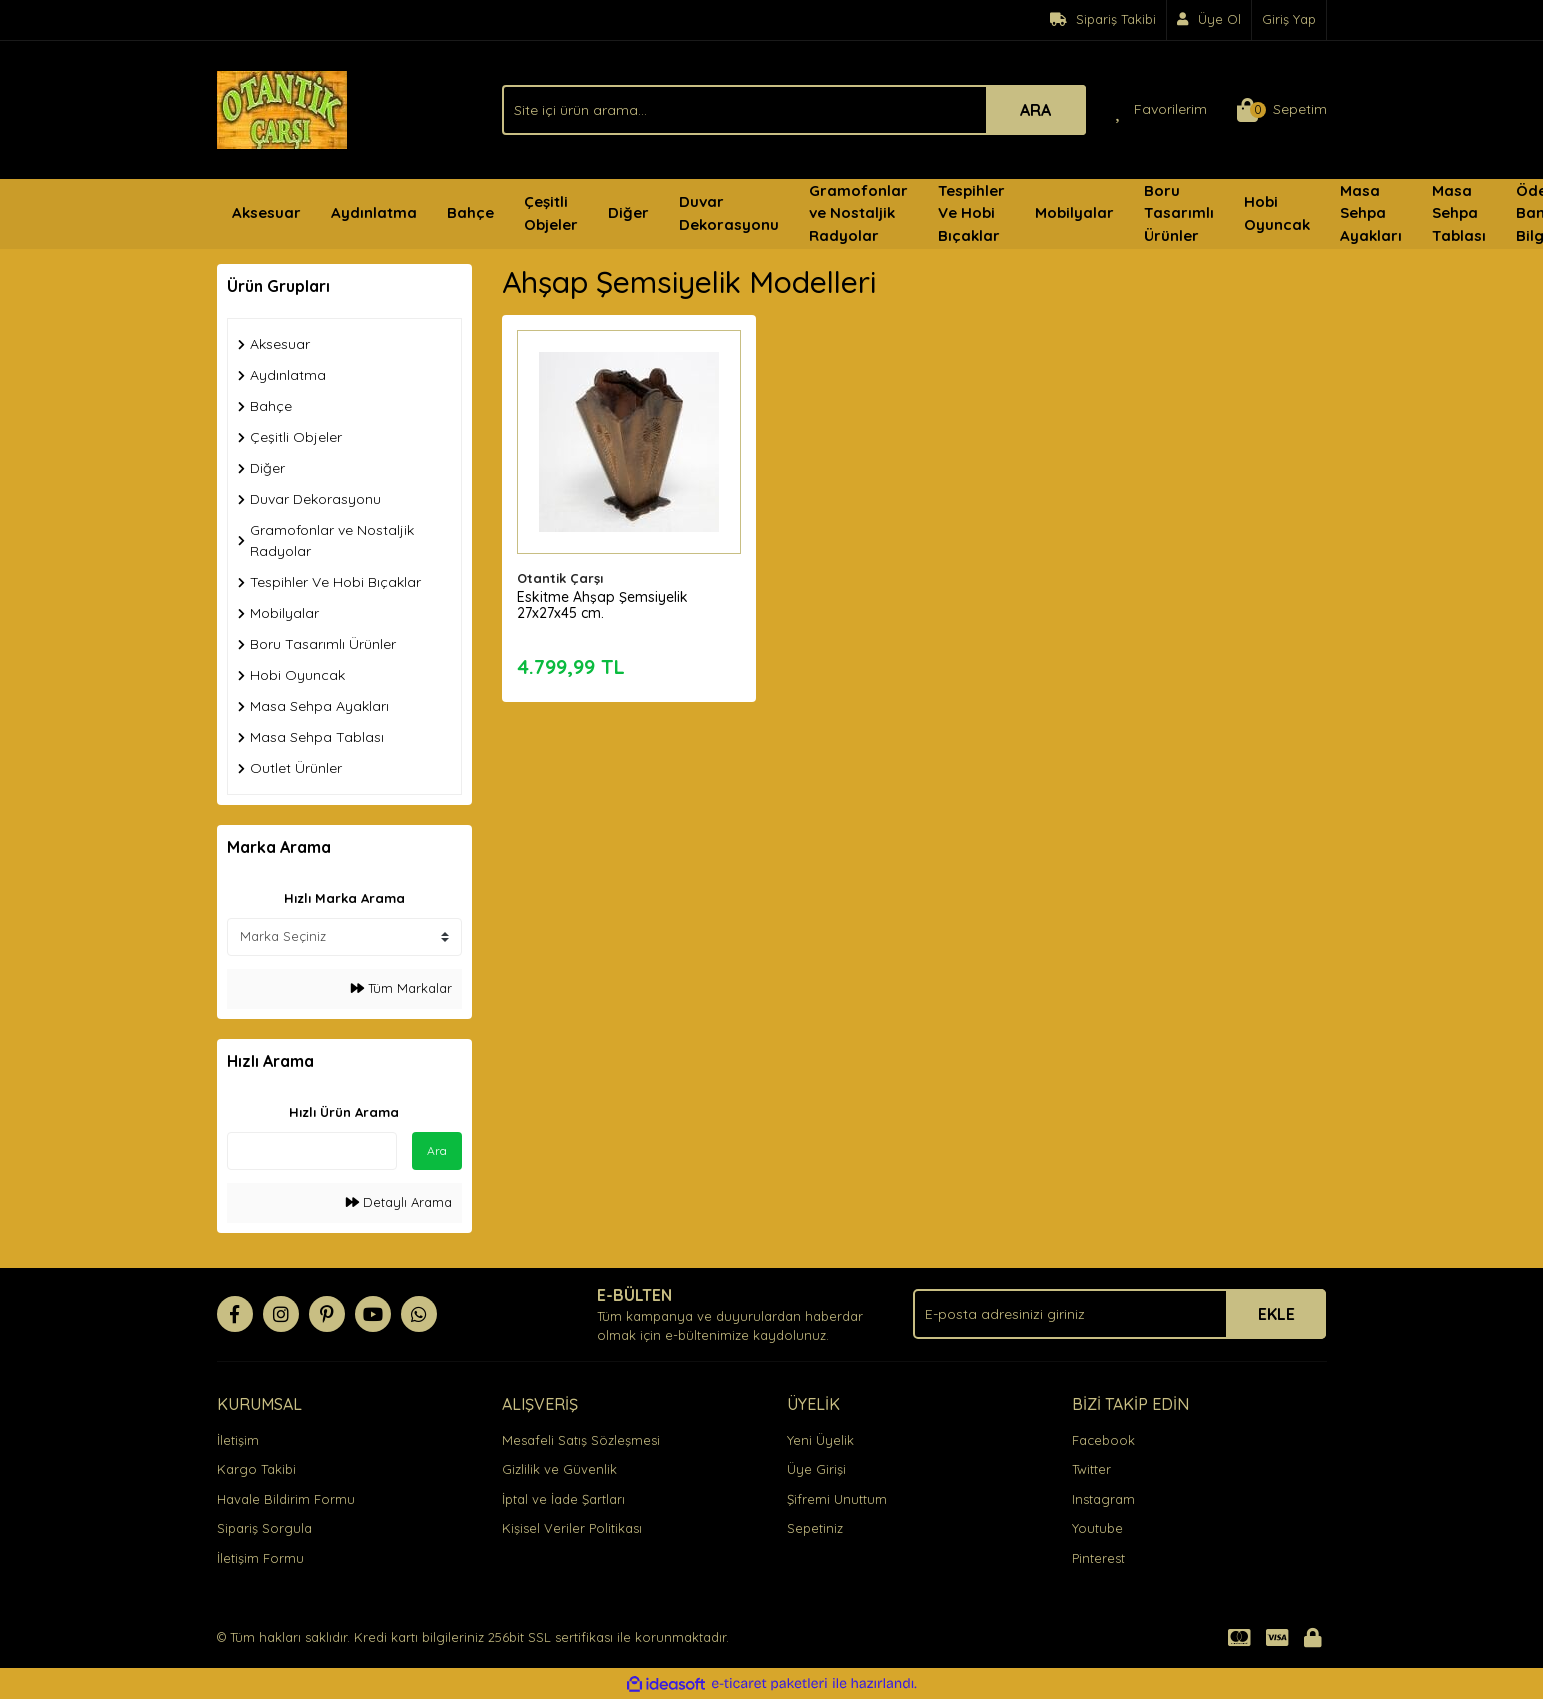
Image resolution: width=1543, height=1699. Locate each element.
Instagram (1103, 1499)
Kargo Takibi (256, 1469)
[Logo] (282, 108)
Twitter (1091, 1469)
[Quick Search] (312, 1151)
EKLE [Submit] (1276, 1314)
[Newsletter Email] (1119, 1314)
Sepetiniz (815, 1528)
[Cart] (1282, 110)
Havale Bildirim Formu (286, 1499)
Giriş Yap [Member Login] (1289, 19)
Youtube (1097, 1528)
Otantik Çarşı (560, 578)
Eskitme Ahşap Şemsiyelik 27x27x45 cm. (602, 605)
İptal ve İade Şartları (563, 1499)
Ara (437, 1150)
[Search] (794, 110)
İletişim (238, 1440)
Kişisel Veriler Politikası (572, 1528)
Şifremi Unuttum (837, 1499)
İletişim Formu (260, 1558)
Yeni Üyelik (820, 1440)
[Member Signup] (1209, 20)
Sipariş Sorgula (264, 1528)
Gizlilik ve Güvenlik (559, 1469)
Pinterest (1098, 1558)
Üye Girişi (816, 1469)
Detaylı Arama (399, 1202)
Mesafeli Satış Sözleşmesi (581, 1440)
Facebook (1103, 1440)
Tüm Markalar (401, 988)
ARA (1035, 110)
